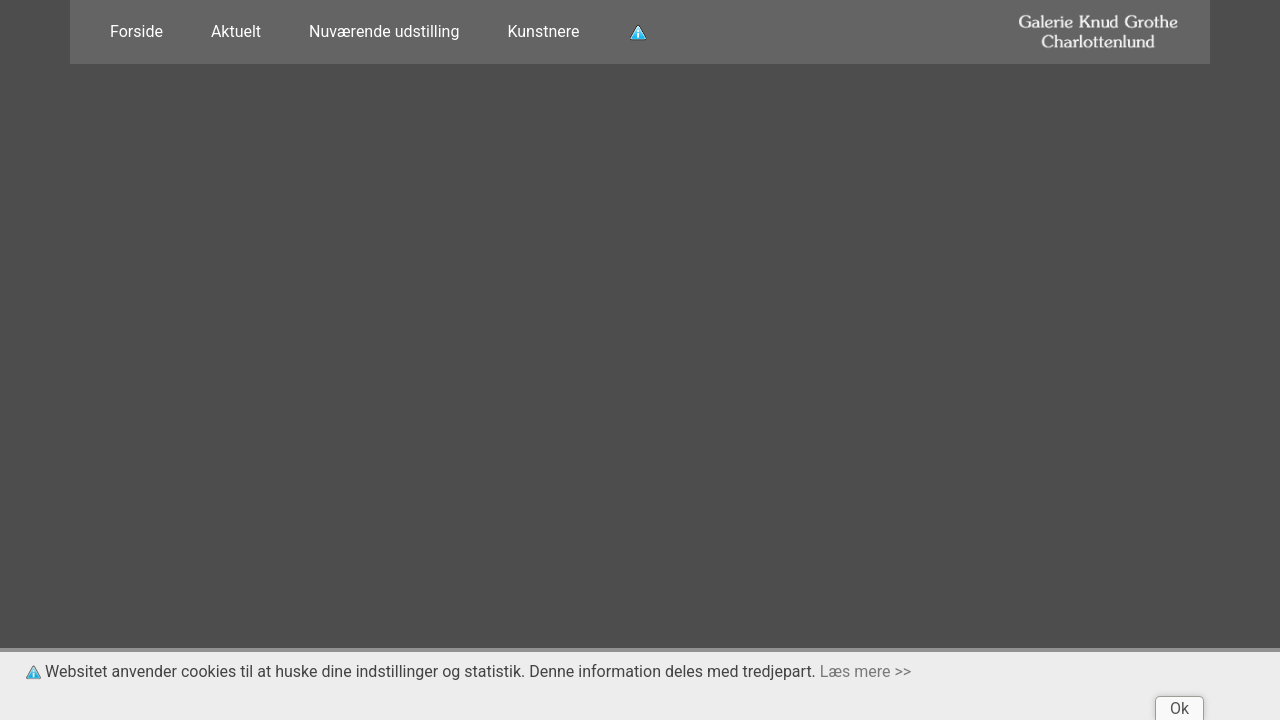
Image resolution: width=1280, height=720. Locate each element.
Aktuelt (236, 31)
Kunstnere (543, 31)
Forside (136, 31)
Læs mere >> (865, 671)
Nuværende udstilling (384, 31)
